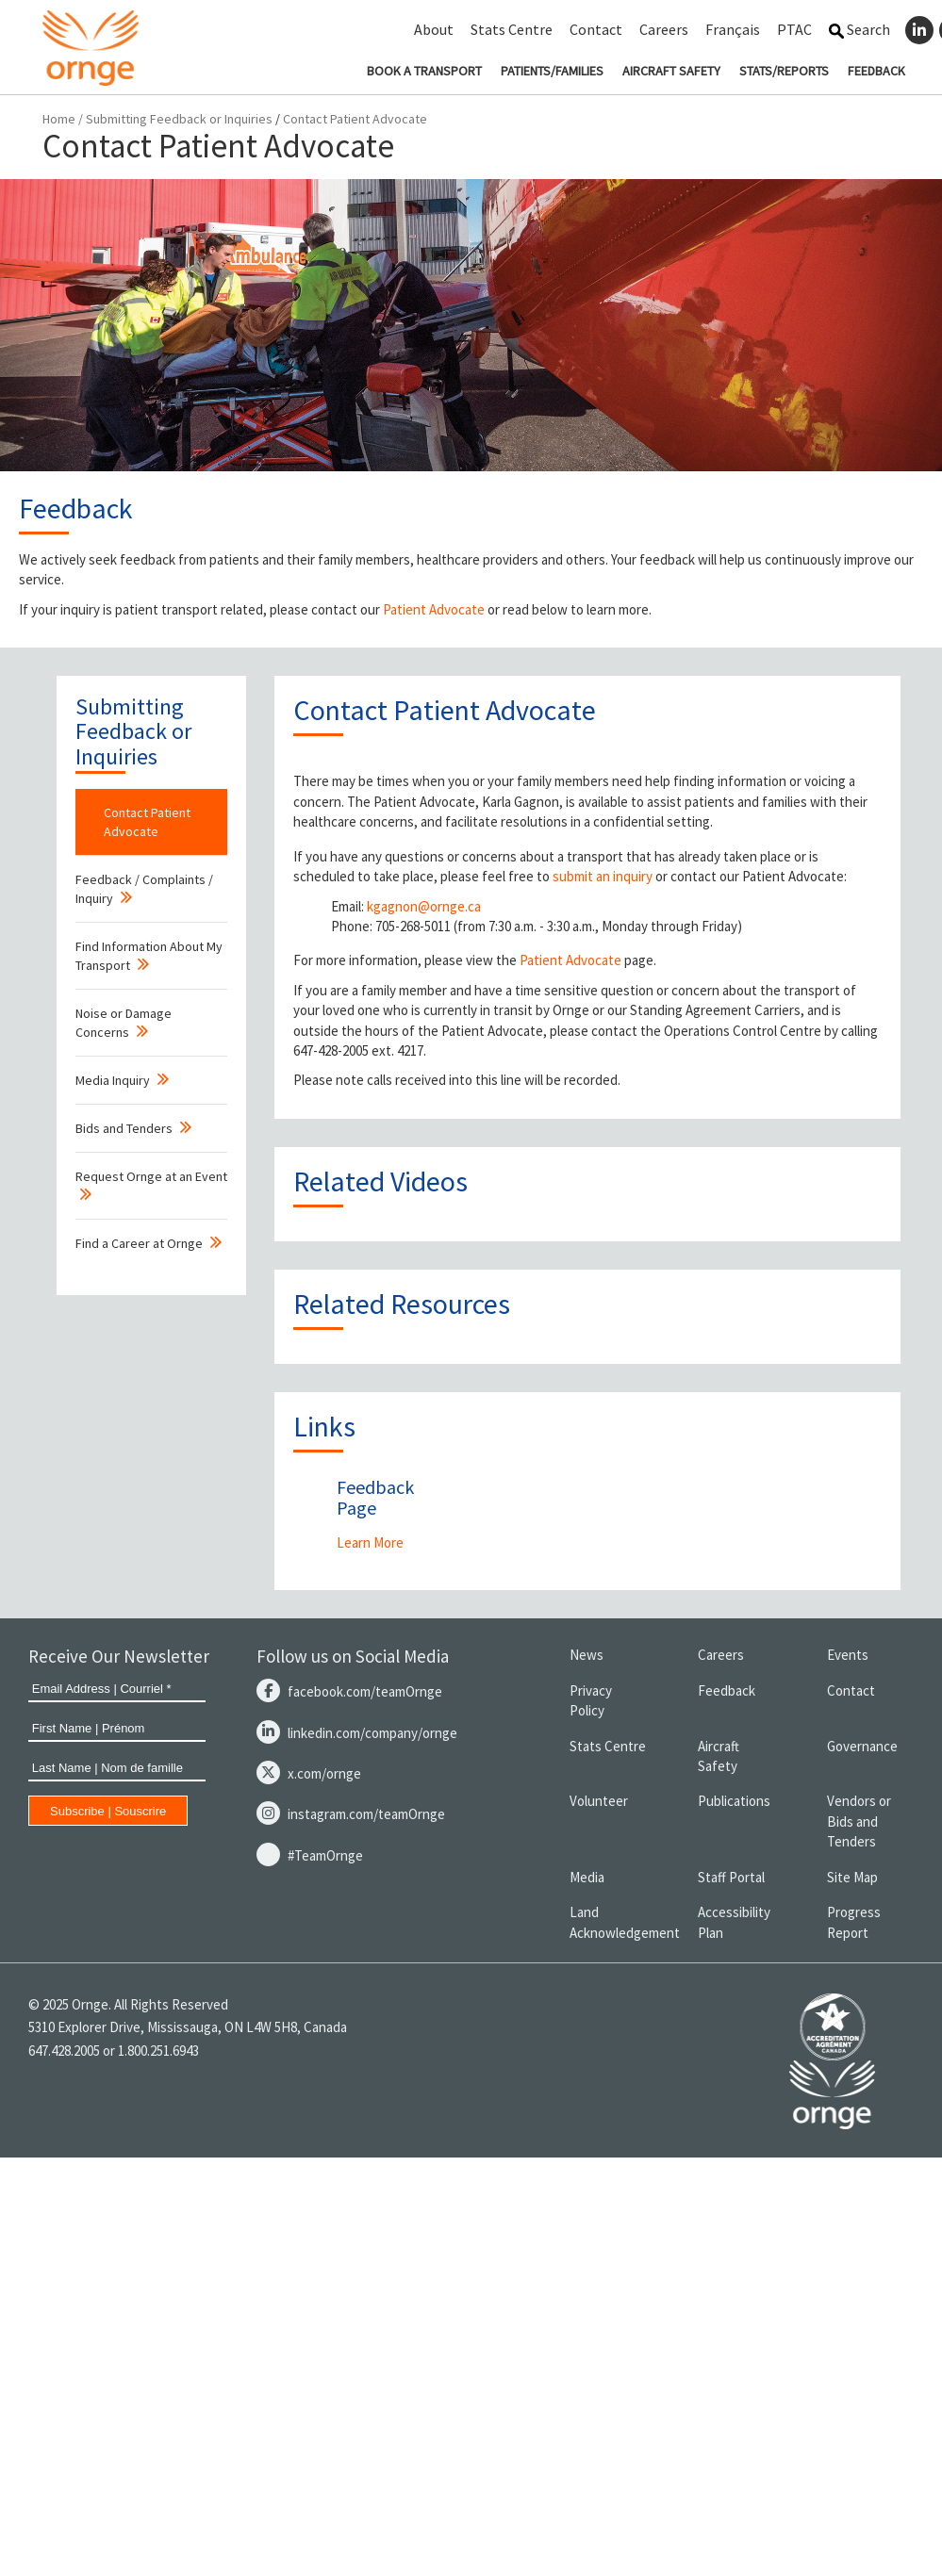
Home (58, 118)
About (434, 29)
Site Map (852, 1877)
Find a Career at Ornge (139, 1243)
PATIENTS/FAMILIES (552, 70)
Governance (862, 1746)
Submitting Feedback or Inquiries (179, 118)
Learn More (370, 1542)
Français (732, 29)
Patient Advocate (434, 609)
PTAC (794, 29)
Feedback (726, 1690)
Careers (663, 29)
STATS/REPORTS (784, 70)
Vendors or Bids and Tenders (859, 1821)
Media (587, 1877)
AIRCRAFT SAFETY (671, 70)
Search (859, 29)
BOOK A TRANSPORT (424, 70)
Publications (734, 1801)
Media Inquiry (112, 1080)
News (586, 1655)
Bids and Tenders (124, 1128)
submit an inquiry (603, 876)
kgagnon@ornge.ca (424, 906)
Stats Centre (512, 29)
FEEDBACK (876, 70)
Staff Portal (731, 1877)
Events (847, 1655)
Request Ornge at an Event (151, 1176)
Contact (596, 29)
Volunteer (599, 1801)
